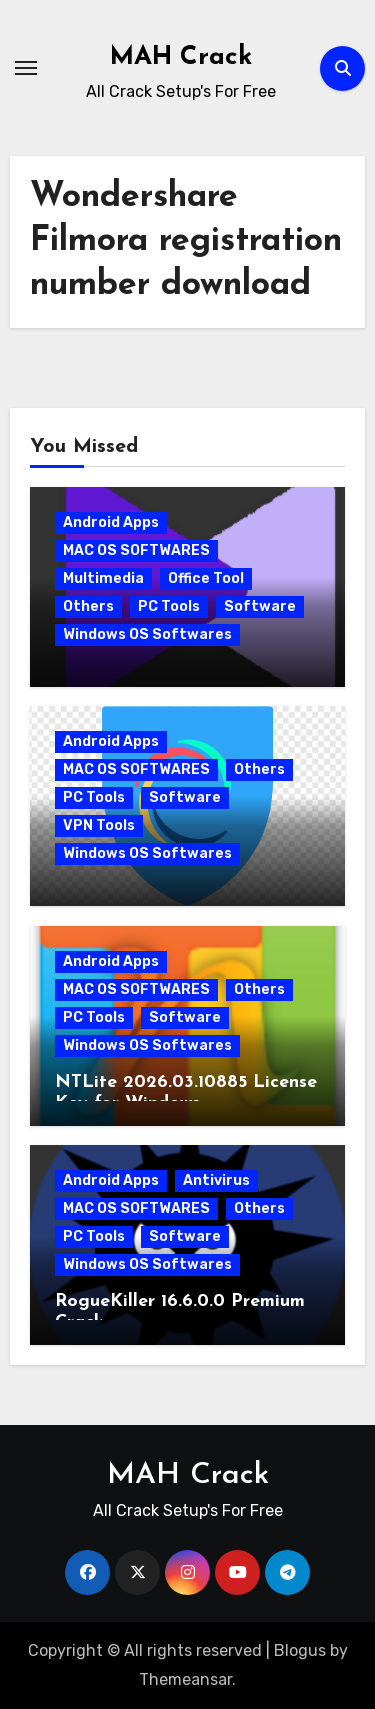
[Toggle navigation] (26, 68)
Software (260, 606)
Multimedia (103, 578)
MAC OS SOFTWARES (136, 550)
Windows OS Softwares (147, 634)
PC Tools (169, 606)
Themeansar (185, 1679)
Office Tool (206, 578)
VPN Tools (99, 825)
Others (88, 606)
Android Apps (111, 522)
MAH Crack (181, 57)
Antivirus (216, 1180)
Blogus (300, 1650)
